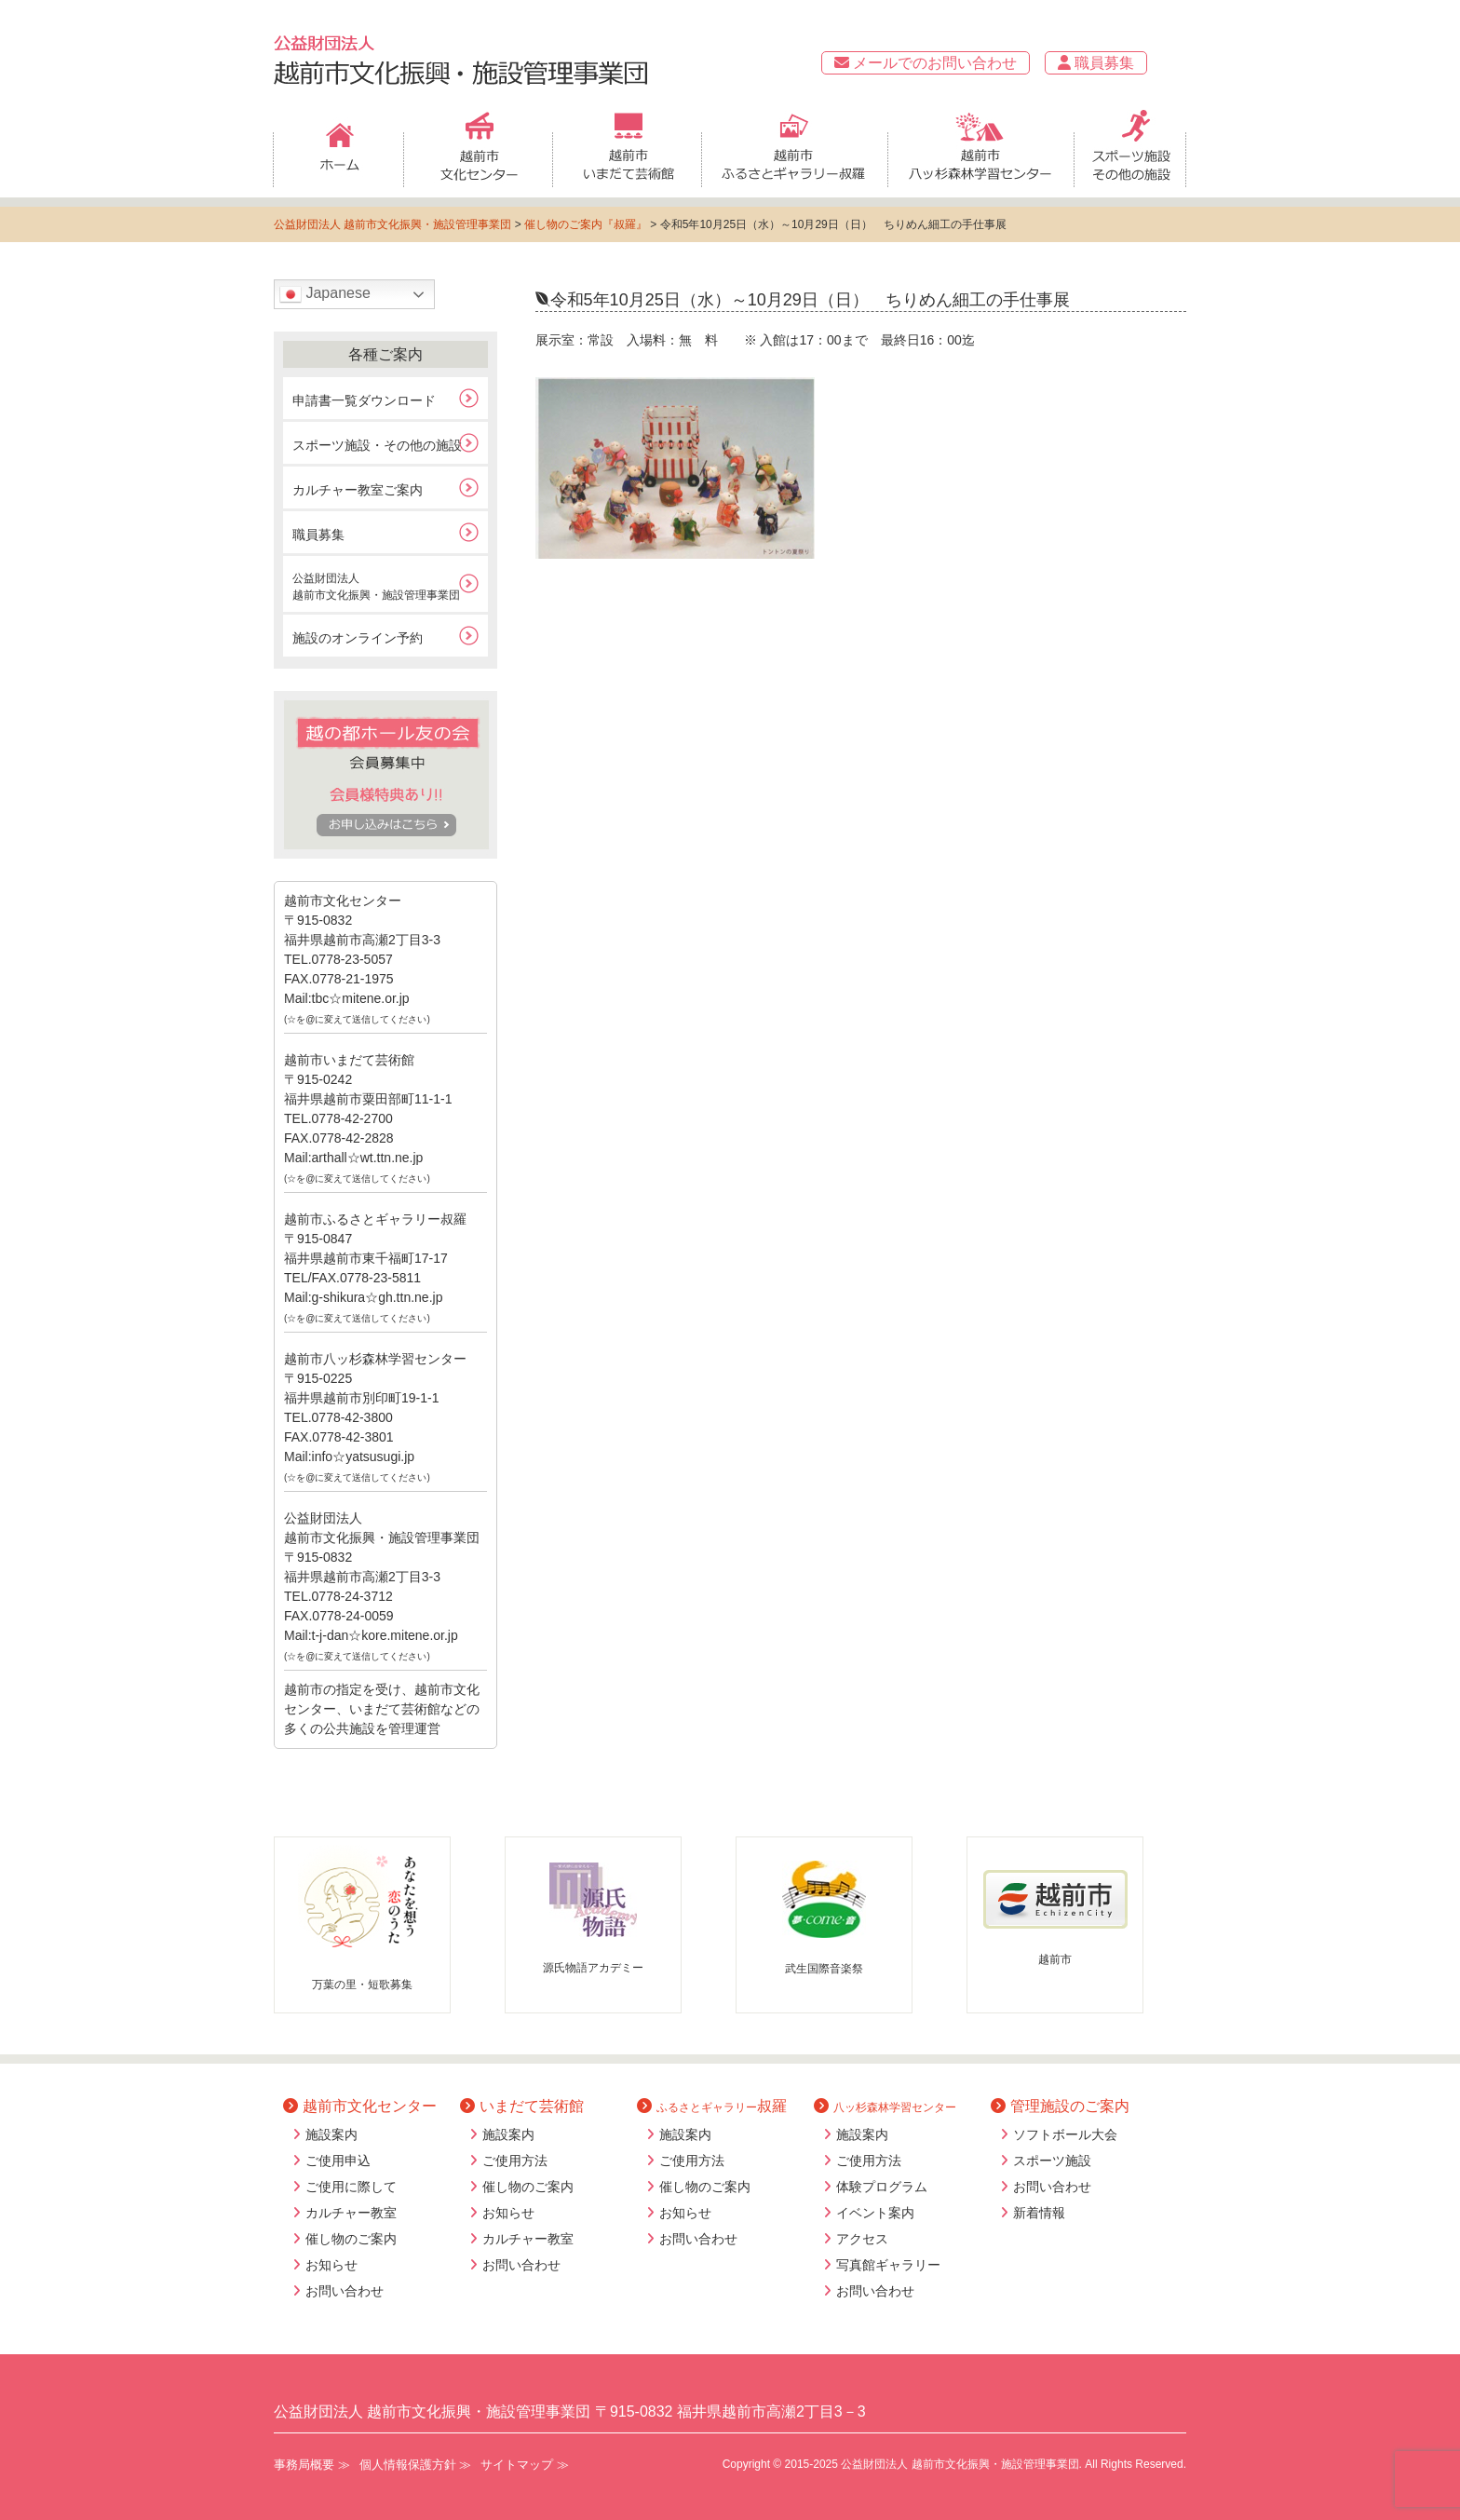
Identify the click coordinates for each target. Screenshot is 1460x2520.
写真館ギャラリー (888, 2264)
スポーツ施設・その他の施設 (377, 445)
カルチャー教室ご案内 (357, 489)
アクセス (862, 2238)
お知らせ (331, 2264)
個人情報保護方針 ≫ (415, 2465)
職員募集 (1096, 63)
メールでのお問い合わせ (925, 63)
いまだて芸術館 (522, 2106)
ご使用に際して (351, 2186)
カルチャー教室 (351, 2212)
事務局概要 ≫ (312, 2465)
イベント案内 (875, 2212)
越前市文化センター (360, 2106)
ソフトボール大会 (1065, 2134)
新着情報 (1039, 2212)
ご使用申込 (338, 2160)
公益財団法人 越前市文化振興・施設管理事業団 (392, 224)
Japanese (325, 294)
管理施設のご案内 (1060, 2106)
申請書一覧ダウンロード (364, 400)
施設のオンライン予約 (357, 637)
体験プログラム (881, 2186)
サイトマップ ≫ (524, 2465)
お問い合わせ (344, 2290)
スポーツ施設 (1052, 2160)
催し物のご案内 (351, 2238)
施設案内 (331, 2134)
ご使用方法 (515, 2160)
